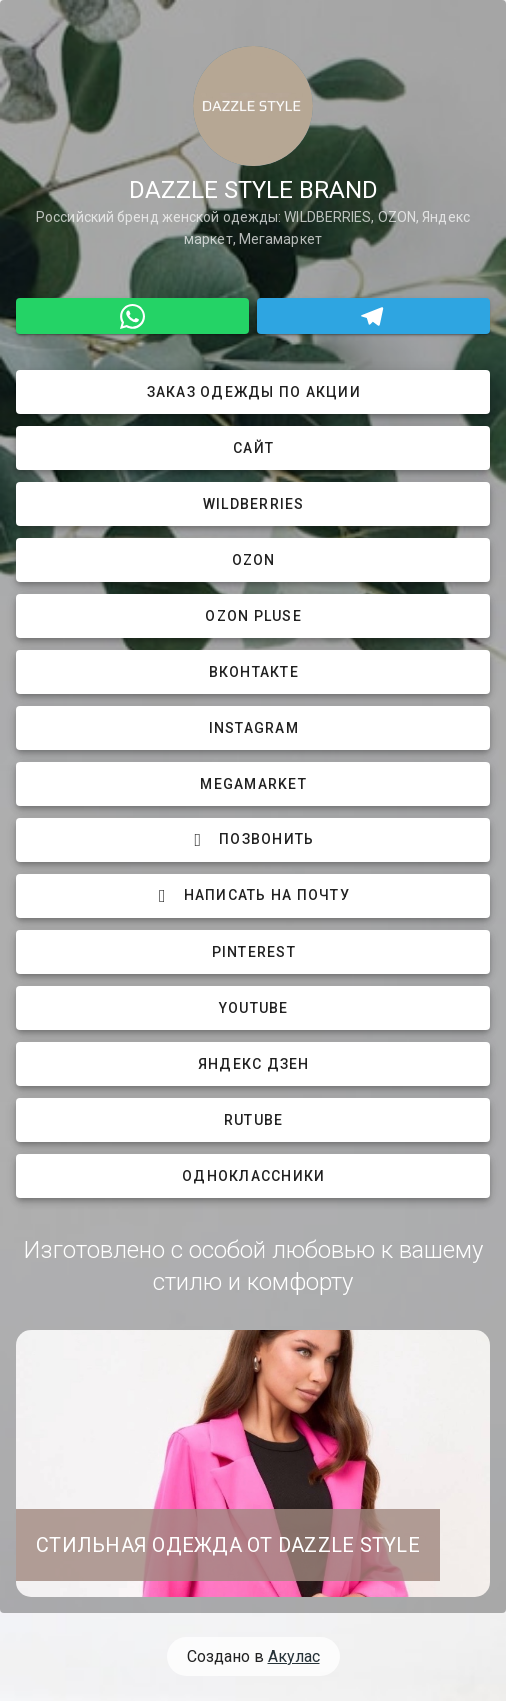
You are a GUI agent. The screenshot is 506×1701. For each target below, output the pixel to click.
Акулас (294, 1656)
